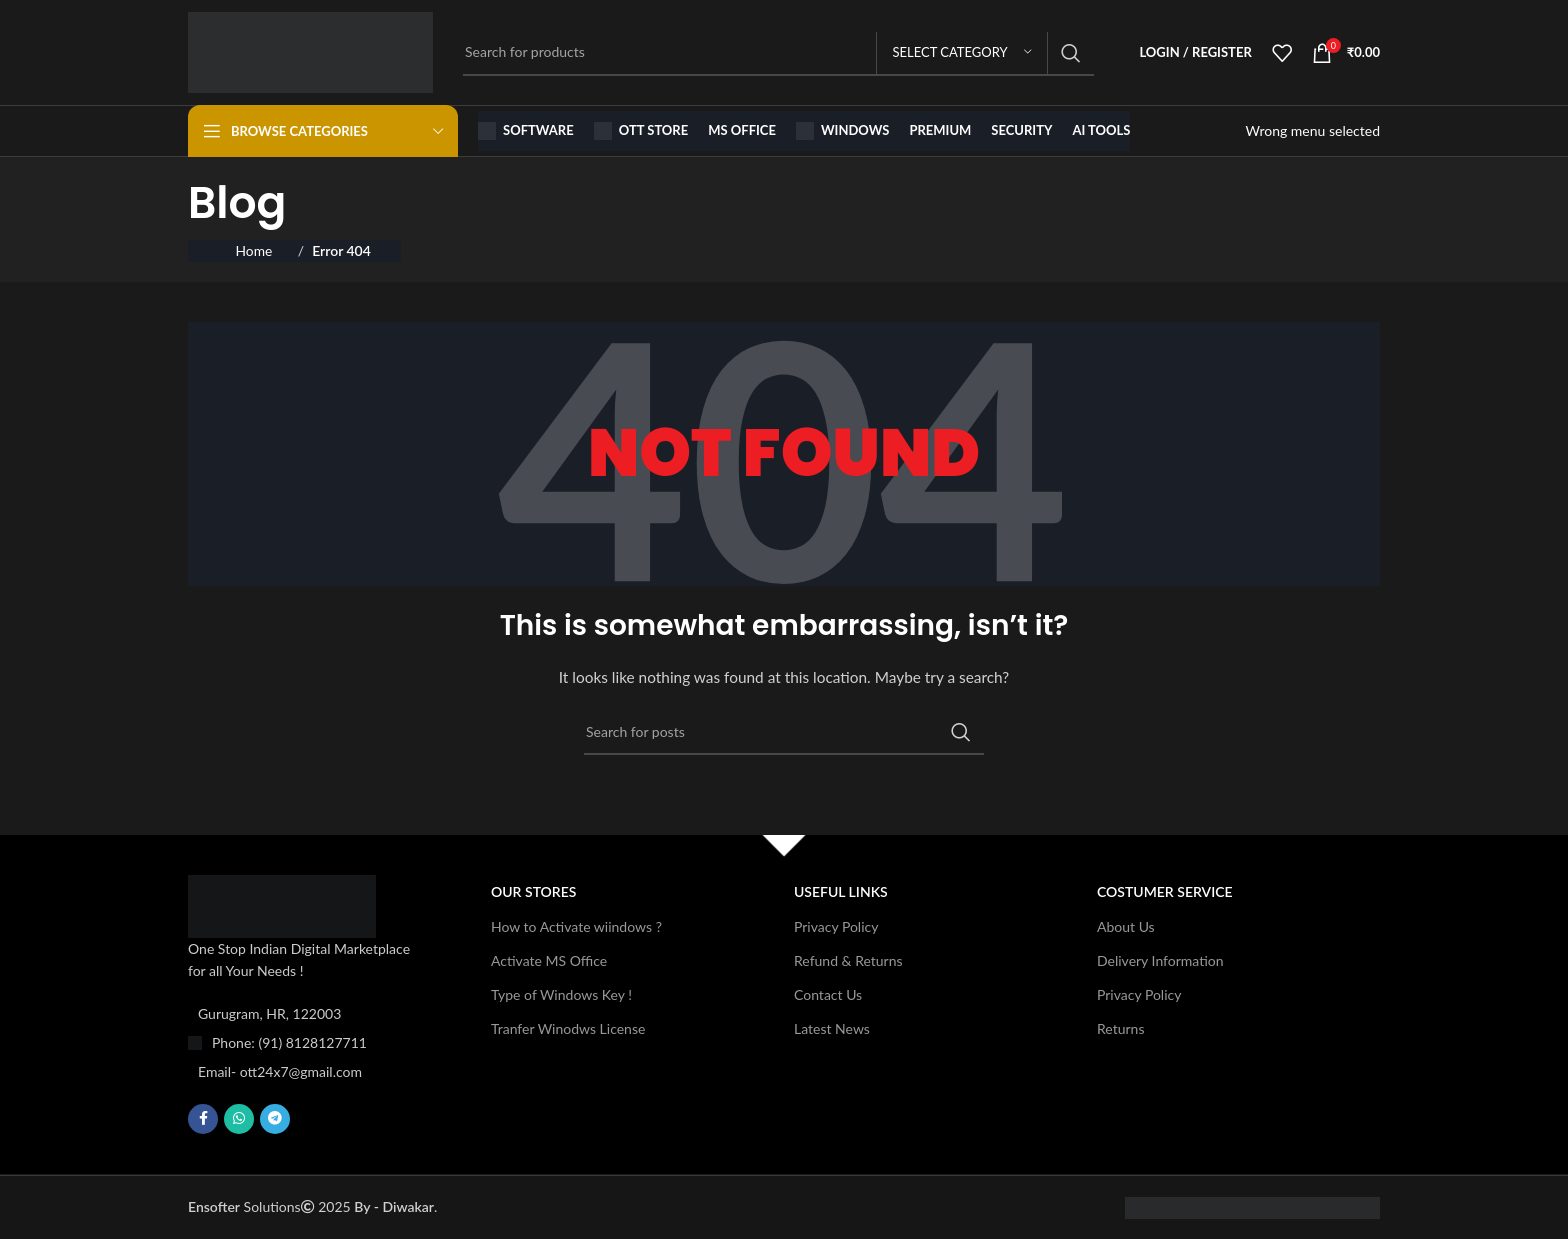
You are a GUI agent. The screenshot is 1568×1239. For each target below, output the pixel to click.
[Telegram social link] (275, 1119)
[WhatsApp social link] (239, 1119)
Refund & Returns (848, 960)
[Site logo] (310, 50)
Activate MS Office (549, 960)
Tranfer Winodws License (568, 1028)
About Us (1126, 926)
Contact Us (828, 994)
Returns (1120, 1028)
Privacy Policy (836, 926)
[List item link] (307, 1043)
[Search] (778, 53)
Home (254, 250)
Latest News (832, 1028)
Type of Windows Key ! (561, 994)
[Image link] (282, 904)
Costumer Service (1165, 891)
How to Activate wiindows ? (576, 926)
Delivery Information (1160, 960)
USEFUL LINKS (841, 891)
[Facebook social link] (203, 1119)
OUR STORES (533, 891)
